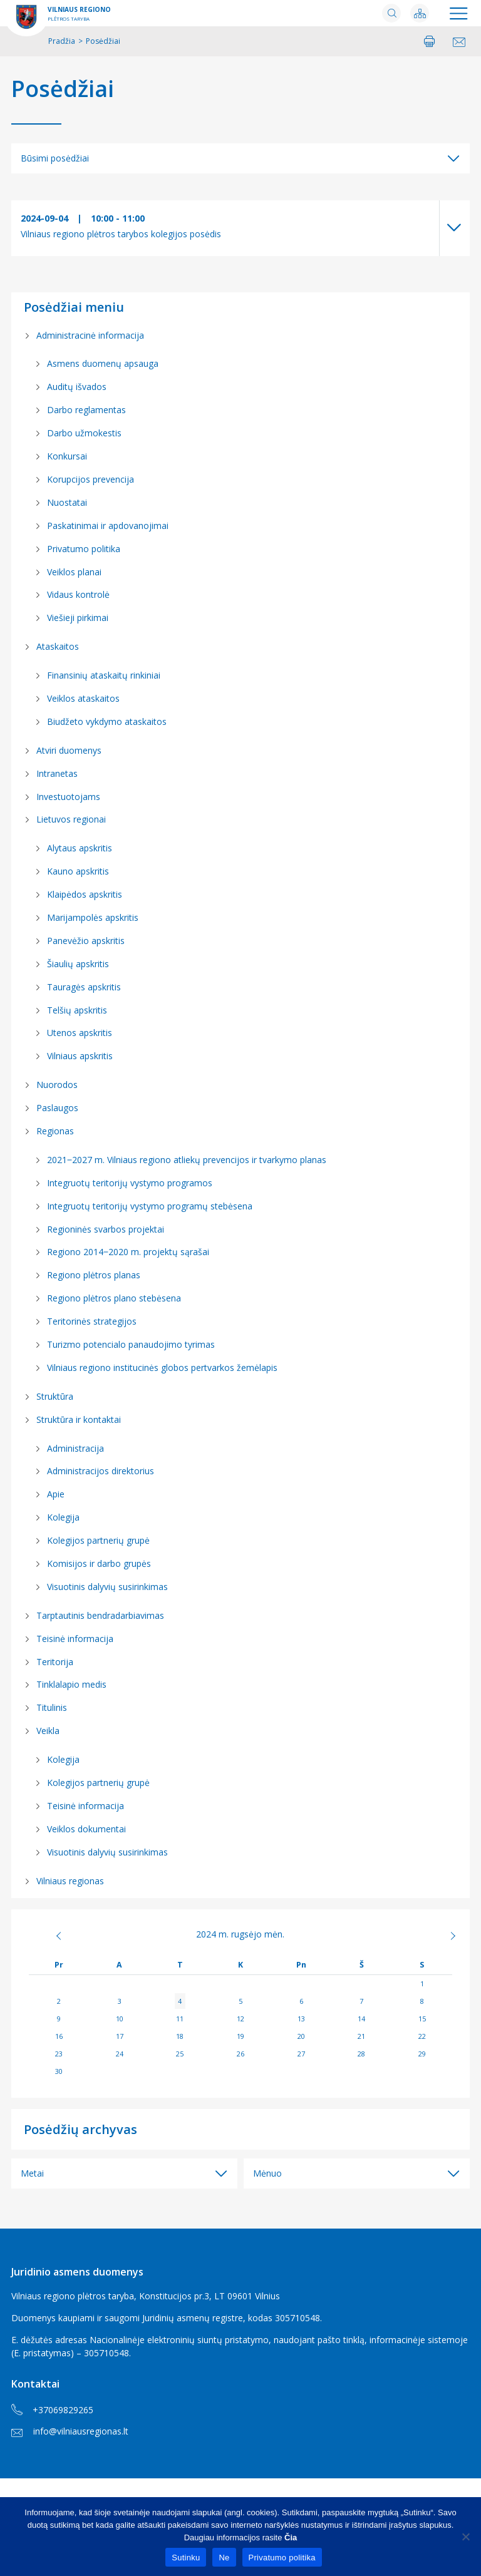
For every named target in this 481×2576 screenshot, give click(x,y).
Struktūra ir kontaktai (78, 1419)
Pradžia (61, 41)
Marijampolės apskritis (92, 917)
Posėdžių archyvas (80, 2129)
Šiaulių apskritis (78, 964)
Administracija (75, 1448)
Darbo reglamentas (86, 410)
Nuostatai (67, 502)
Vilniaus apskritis (80, 1056)
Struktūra (54, 1396)
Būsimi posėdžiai (55, 158)
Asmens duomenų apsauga (102, 363)
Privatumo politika (83, 549)
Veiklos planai (74, 572)
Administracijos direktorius (100, 1471)
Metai (32, 2173)
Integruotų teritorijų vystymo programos (129, 1183)
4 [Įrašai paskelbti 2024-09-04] (180, 2001)
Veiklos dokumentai (86, 1829)
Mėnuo (267, 2173)
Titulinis (51, 1707)
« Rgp (50, 1935)
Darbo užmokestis (84, 433)
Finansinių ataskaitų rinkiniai (103, 675)
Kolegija (63, 1517)
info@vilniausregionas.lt (69, 2431)
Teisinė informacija (74, 1639)
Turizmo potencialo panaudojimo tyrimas (131, 1344)
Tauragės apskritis (84, 987)
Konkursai (67, 456)
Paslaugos (57, 1108)
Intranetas (57, 773)
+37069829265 (52, 2410)
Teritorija (54, 1662)
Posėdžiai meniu (74, 307)
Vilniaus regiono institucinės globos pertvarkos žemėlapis (162, 1367)
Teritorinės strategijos (92, 1321)
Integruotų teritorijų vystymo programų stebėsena (149, 1206)
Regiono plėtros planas (93, 1275)
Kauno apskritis (78, 871)
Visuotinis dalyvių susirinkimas (107, 1587)
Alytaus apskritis (79, 848)
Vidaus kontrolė (78, 594)
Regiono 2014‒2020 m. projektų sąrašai (128, 1252)
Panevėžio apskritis (86, 941)
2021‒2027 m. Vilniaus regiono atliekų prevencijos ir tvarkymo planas (186, 1160)
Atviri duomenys (68, 750)
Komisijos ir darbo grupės (99, 1563)
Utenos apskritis (79, 1033)
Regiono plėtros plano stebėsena (114, 1298)
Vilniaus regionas (70, 1881)
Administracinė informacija (90, 335)
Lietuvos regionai (71, 819)
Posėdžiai (62, 89)
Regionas (55, 1131)
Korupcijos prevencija (90, 479)
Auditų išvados (76, 387)
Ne (224, 2557)
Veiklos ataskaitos (83, 698)
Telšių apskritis (77, 1010)
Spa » (431, 1935)
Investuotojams (68, 797)
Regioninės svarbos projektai (105, 1229)
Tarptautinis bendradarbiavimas (100, 1615)
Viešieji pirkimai (77, 617)
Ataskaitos (57, 646)
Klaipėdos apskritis (84, 894)
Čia (290, 2537)
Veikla (47, 1731)
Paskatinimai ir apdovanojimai (107, 525)
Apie (56, 1494)
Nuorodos (57, 1084)
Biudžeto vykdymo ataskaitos (107, 721)
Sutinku (186, 2557)
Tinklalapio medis (71, 1684)
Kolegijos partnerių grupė (98, 1540)
